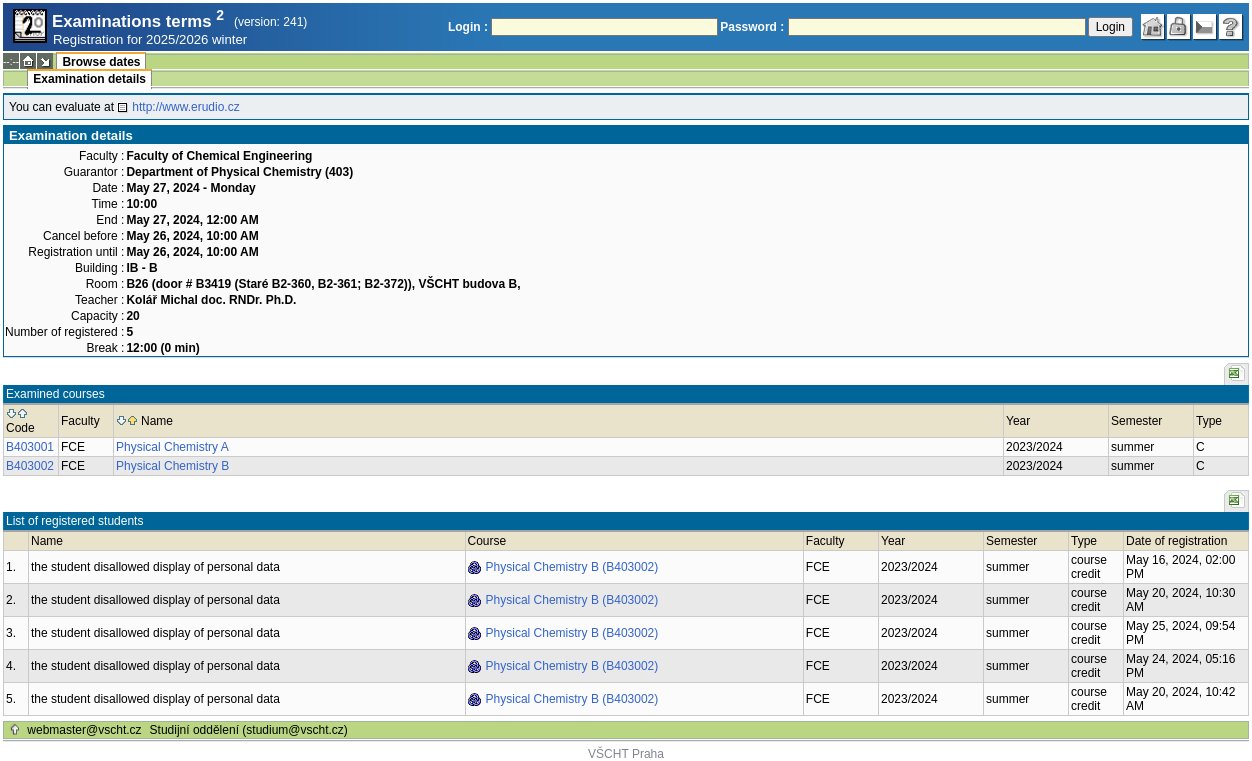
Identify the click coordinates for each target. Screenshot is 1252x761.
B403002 (30, 466)
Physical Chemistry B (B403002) (572, 567)
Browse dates (101, 62)
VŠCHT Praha (626, 754)
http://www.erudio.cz (185, 107)
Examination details (89, 79)
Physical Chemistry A (172, 447)
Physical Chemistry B (172, 466)
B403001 (30, 447)
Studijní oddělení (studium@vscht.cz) (249, 730)
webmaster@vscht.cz (84, 730)
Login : (468, 27)
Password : (752, 27)
